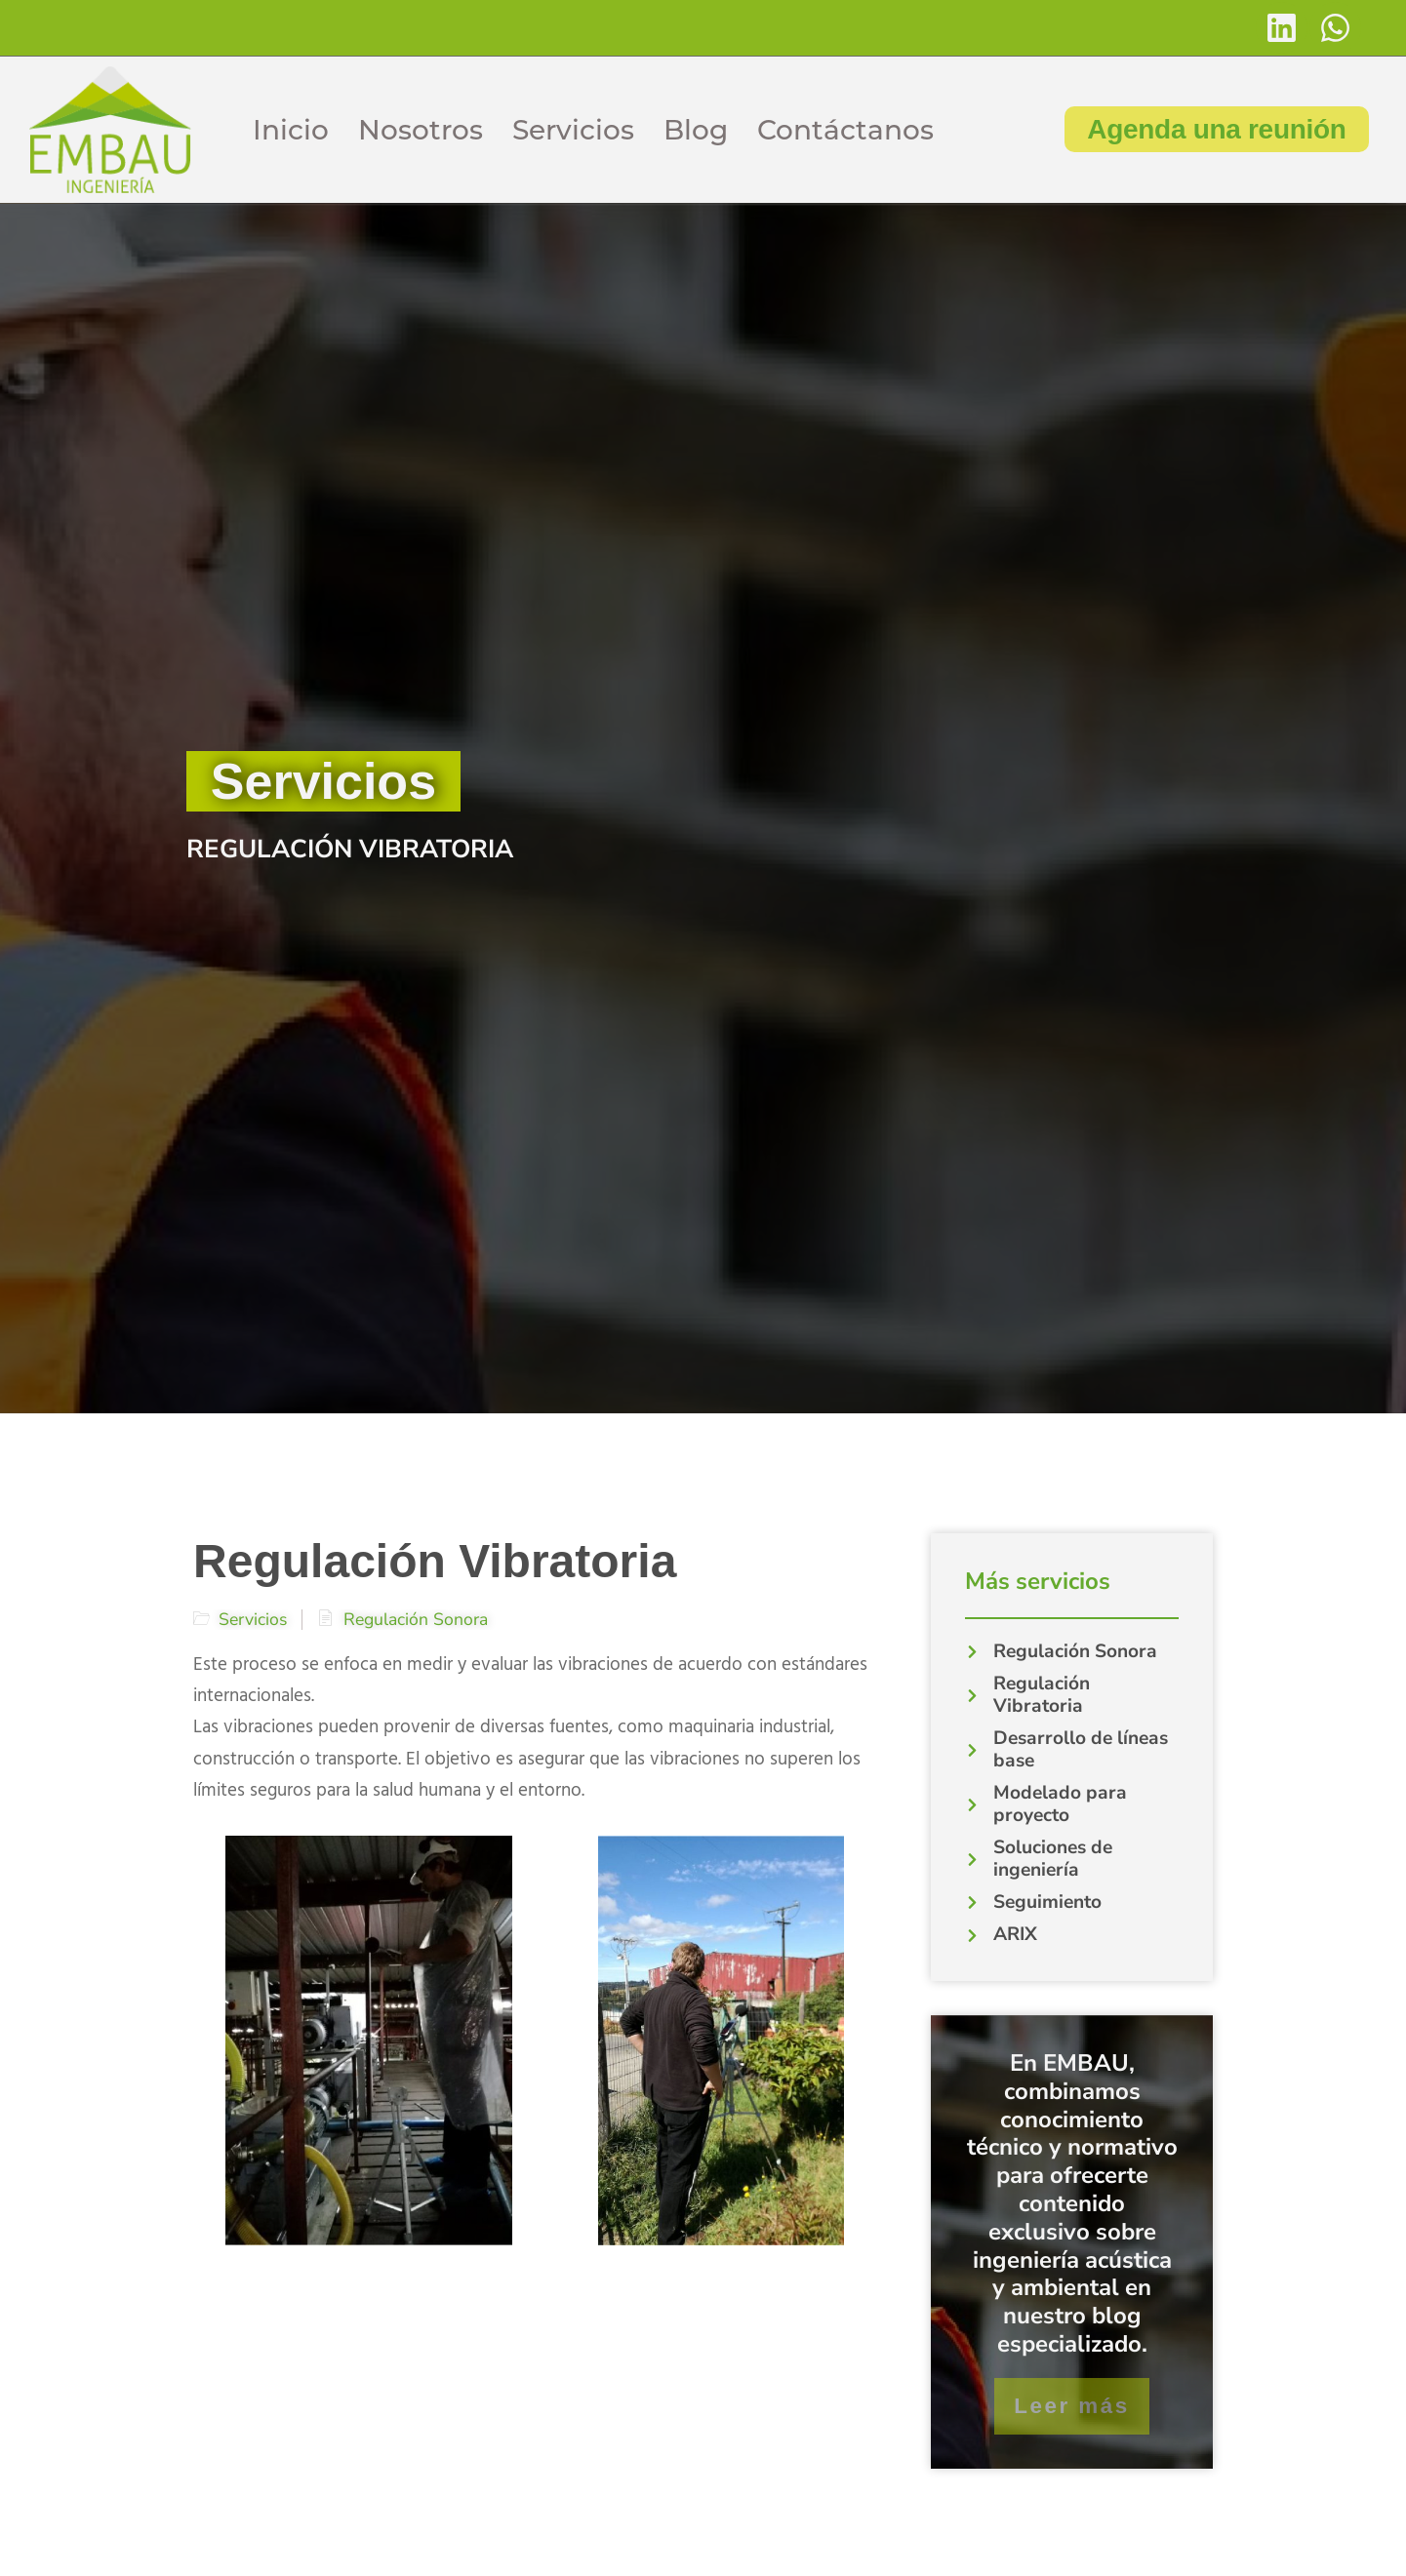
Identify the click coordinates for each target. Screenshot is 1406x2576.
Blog (695, 129)
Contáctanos (845, 129)
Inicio (291, 129)
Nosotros (420, 129)
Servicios (573, 129)
